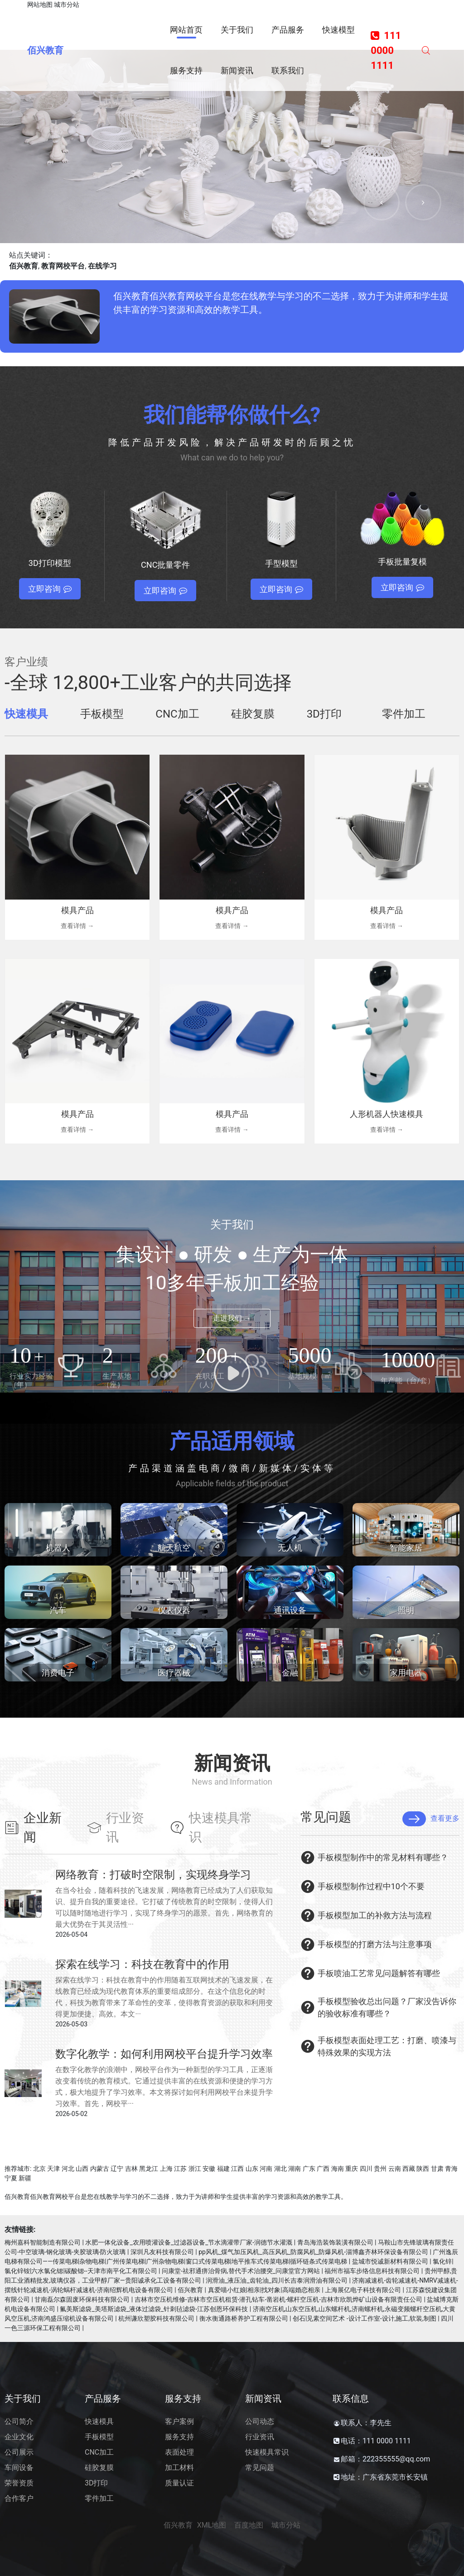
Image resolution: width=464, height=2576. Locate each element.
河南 (266, 2168)
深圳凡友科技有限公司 (162, 2251)
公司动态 (259, 2421)
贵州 (380, 2168)
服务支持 (179, 2436)
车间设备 (19, 2467)
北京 (39, 2168)
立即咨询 (50, 589)
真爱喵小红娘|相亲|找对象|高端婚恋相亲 (264, 2290)
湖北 (280, 2168)
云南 (394, 2168)
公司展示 (19, 2452)
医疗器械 (174, 1672)
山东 (252, 2168)
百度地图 (248, 2525)
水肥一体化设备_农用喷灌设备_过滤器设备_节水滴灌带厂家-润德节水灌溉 (188, 2242)
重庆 (351, 2168)
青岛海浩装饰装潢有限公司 (335, 2242)
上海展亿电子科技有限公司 (363, 2290)
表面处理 (179, 2452)
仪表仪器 (174, 1610)
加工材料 (179, 2467)
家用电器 (406, 1672)
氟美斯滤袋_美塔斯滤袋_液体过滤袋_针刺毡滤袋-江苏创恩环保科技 (154, 2309)
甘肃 (437, 2168)
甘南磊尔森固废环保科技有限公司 (82, 2299)
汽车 (58, 1610)
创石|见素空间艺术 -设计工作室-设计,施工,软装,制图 (364, 2318)
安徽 (209, 2168)
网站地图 (40, 4)
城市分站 (66, 4)
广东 (309, 2168)
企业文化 (19, 2436)
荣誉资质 (19, 2483)
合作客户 (19, 2498)
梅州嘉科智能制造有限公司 (43, 2242)
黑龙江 (148, 2168)
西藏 (408, 2168)
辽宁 (117, 2168)
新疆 (25, 2178)
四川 (366, 2168)
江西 (237, 2168)
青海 (451, 2168)
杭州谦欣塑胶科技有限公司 (156, 2318)
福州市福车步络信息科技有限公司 (372, 2270)
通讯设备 (290, 1610)
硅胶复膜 (99, 2467)
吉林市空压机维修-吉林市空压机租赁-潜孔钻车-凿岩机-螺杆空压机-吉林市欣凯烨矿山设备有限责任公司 (278, 2299)
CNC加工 (99, 2452)
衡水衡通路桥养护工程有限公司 (243, 2318)
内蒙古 (99, 2168)
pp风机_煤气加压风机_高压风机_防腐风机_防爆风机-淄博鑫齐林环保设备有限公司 (313, 2251)
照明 (406, 1610)
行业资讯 (259, 2436)
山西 (82, 2168)
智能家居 (406, 1547)
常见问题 (259, 2467)
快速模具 (99, 2421)
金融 (290, 1672)
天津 (53, 2168)
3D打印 (96, 2483)
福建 (223, 2168)
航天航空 (174, 1547)
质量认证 (179, 2483)
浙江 (194, 2168)
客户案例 (179, 2421)
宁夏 (11, 2178)
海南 (337, 2168)
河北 (68, 2168)
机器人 (58, 1547)
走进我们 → (232, 1318)
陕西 (422, 2168)
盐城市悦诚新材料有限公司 (390, 2261)
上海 (166, 2168)
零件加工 (99, 2498)
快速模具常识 (267, 2452)
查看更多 (430, 1818)
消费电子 (58, 1672)
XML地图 (212, 2525)
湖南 (294, 2168)
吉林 (131, 2168)
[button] (381, 202)
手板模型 (99, 2436)
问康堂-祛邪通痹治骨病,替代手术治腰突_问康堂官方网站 (241, 2270)
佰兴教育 (45, 50)
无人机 (290, 1547)
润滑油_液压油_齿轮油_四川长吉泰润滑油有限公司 (277, 2280)
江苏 (180, 2168)
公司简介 (19, 2421)
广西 (323, 2168)
